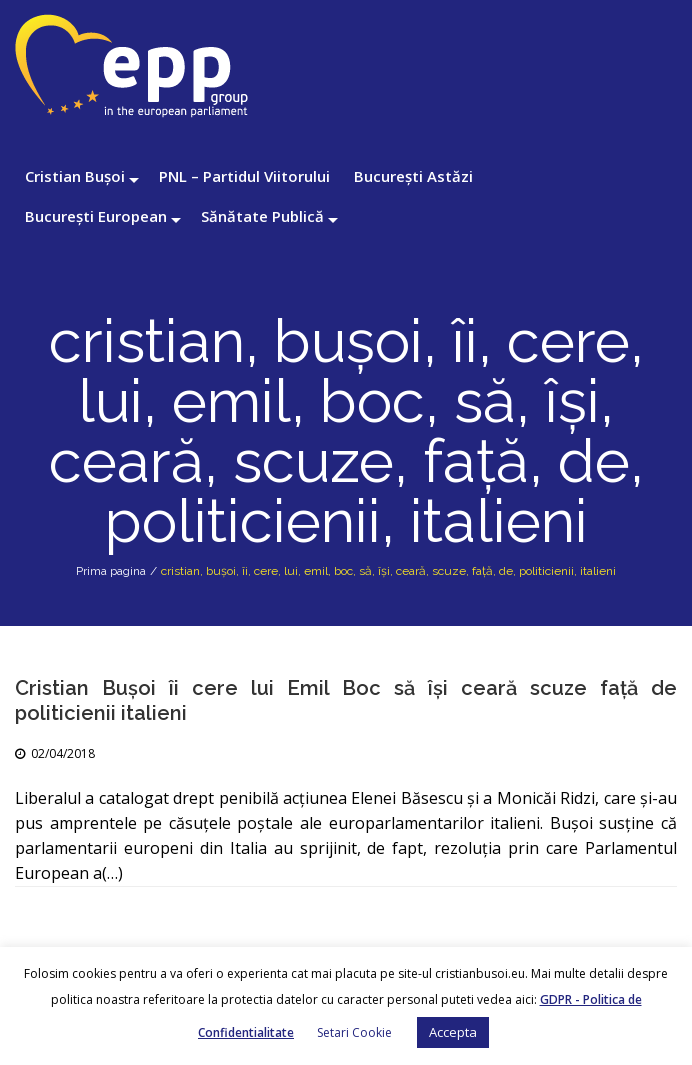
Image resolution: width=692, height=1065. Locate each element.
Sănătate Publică (262, 216)
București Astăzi (413, 176)
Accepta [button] (453, 1032)
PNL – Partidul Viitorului (244, 176)
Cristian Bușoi (75, 176)
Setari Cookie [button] (354, 1032)
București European (96, 216)
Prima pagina (111, 571)
